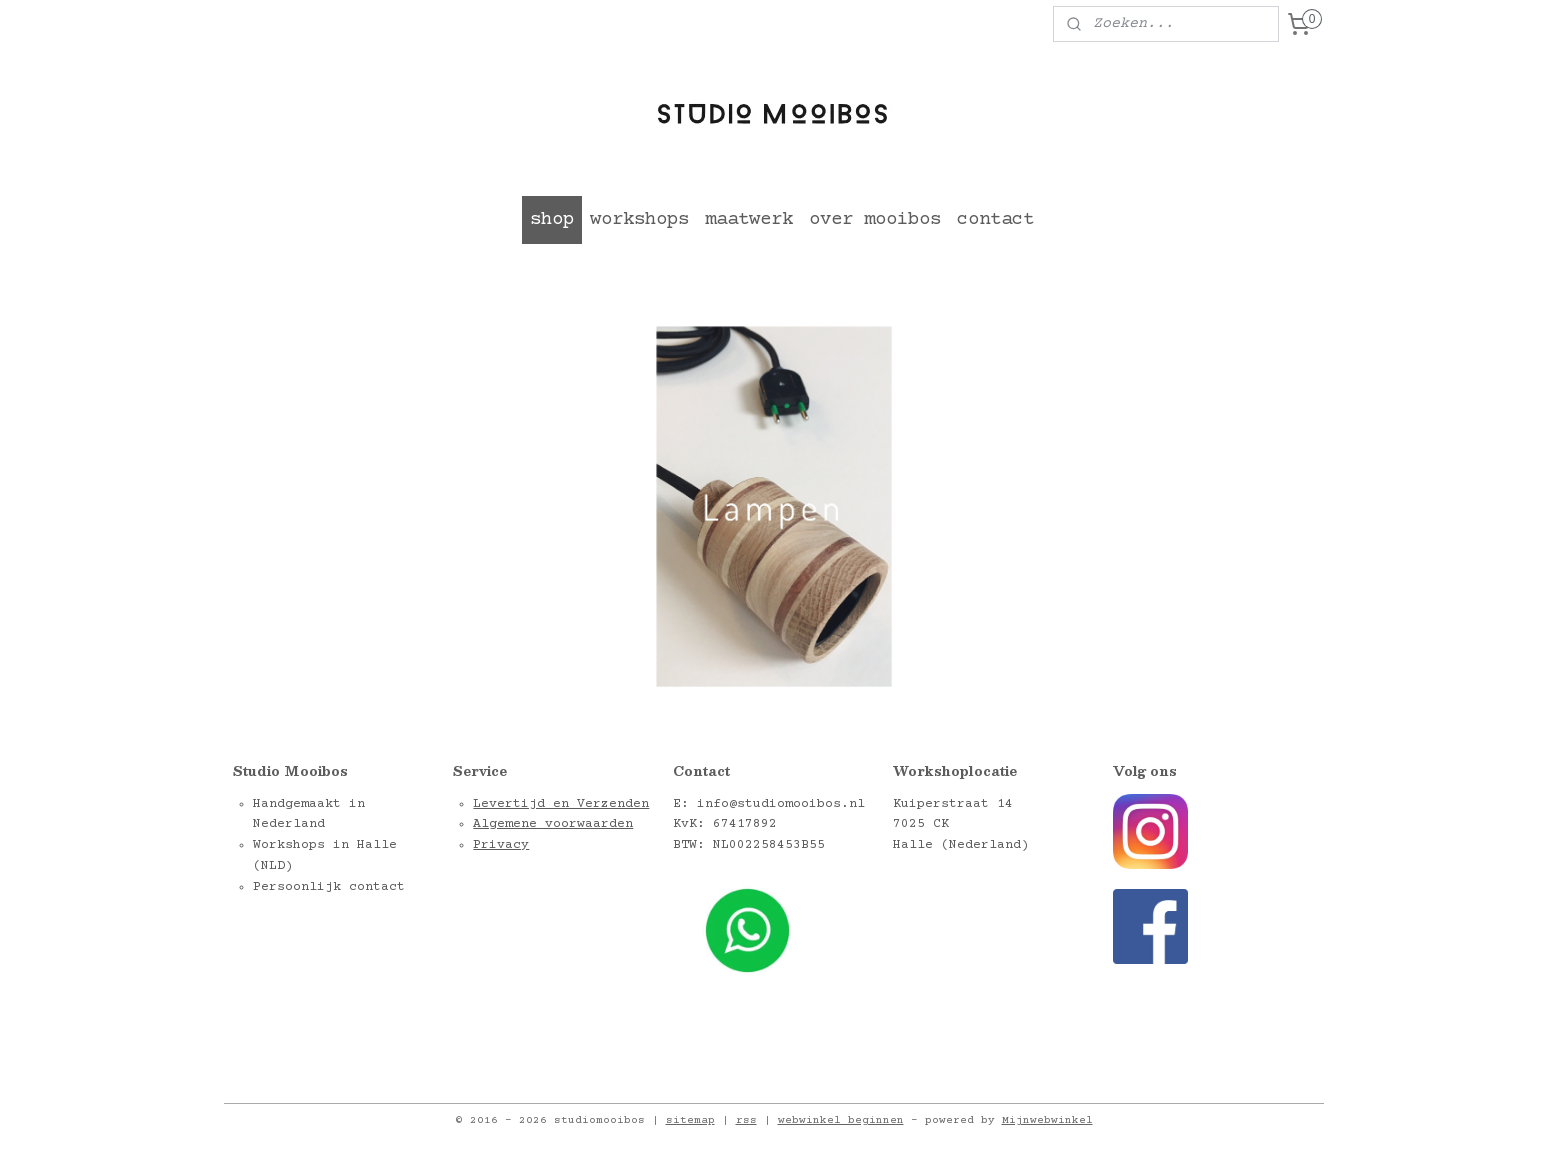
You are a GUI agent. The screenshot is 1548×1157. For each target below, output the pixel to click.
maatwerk (749, 219)
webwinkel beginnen (841, 1120)
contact (995, 219)
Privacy (501, 845)
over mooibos (875, 219)
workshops (639, 219)
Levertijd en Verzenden (561, 804)
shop (552, 219)
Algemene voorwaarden (553, 824)
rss (746, 1120)
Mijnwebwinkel (1047, 1120)
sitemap (690, 1120)
